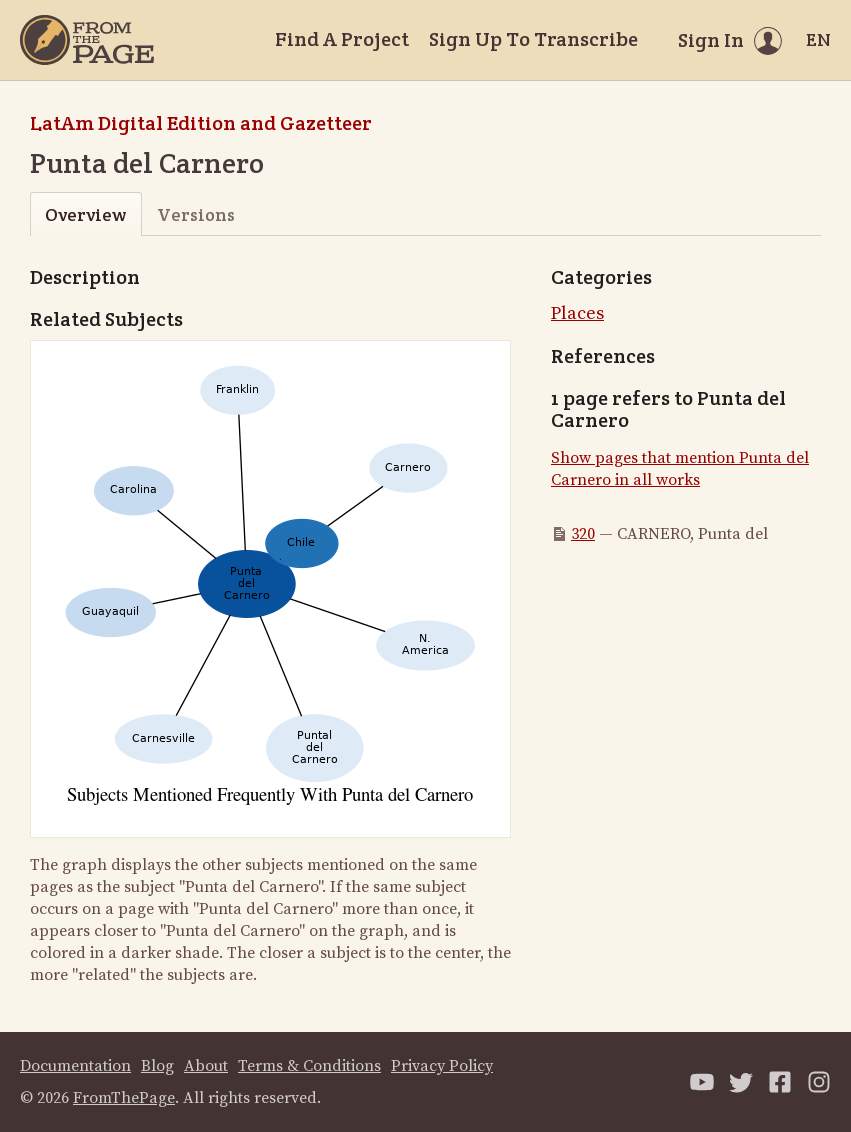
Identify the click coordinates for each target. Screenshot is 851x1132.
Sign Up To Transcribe (533, 39)
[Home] (87, 40)
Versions (196, 214)
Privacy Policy (442, 1066)
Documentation (75, 1066)
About (206, 1066)
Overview (85, 214)
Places (577, 313)
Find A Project (342, 39)
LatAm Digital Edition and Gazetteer (201, 123)
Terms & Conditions (309, 1066)
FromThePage (124, 1098)
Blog (157, 1066)
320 (583, 534)
